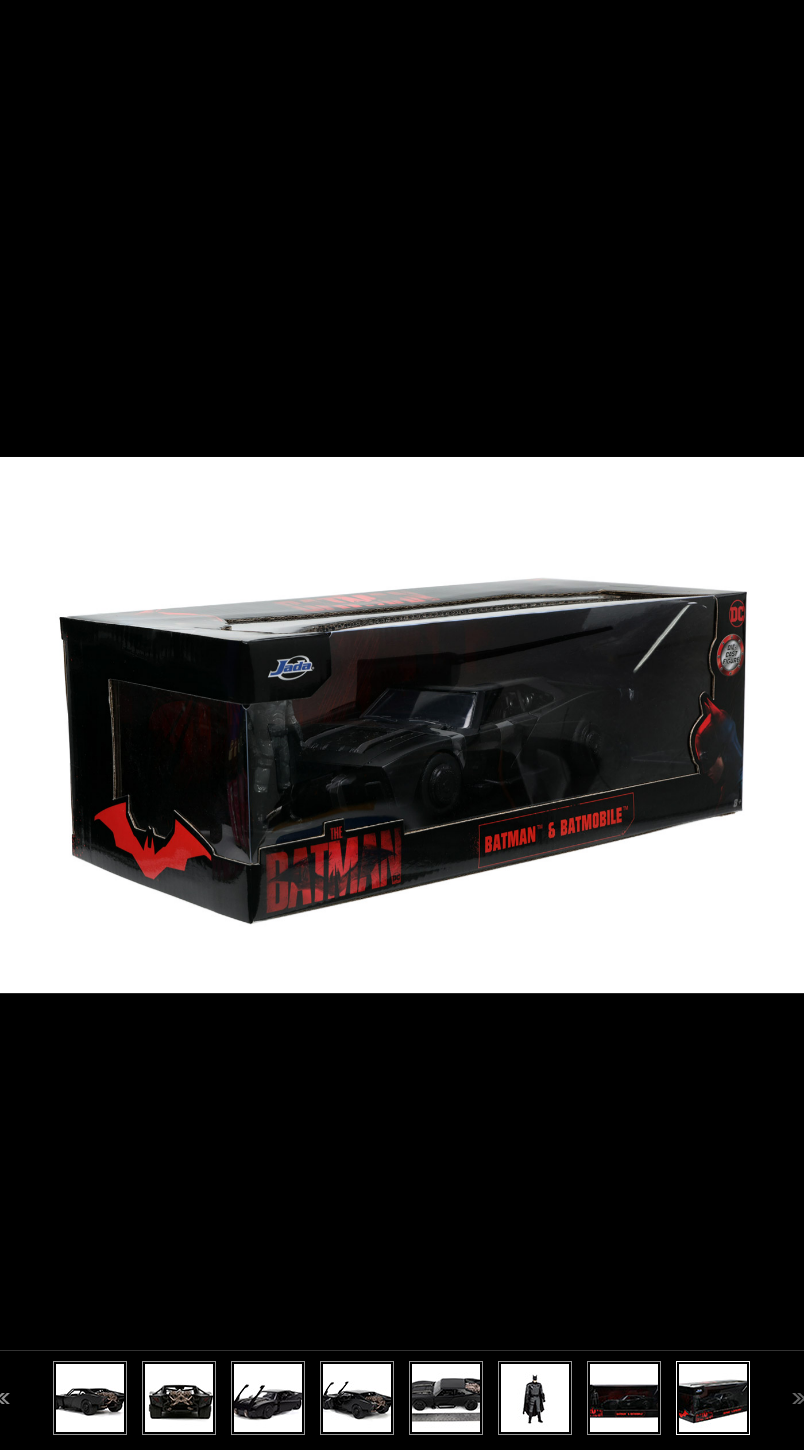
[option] (402, 725)
